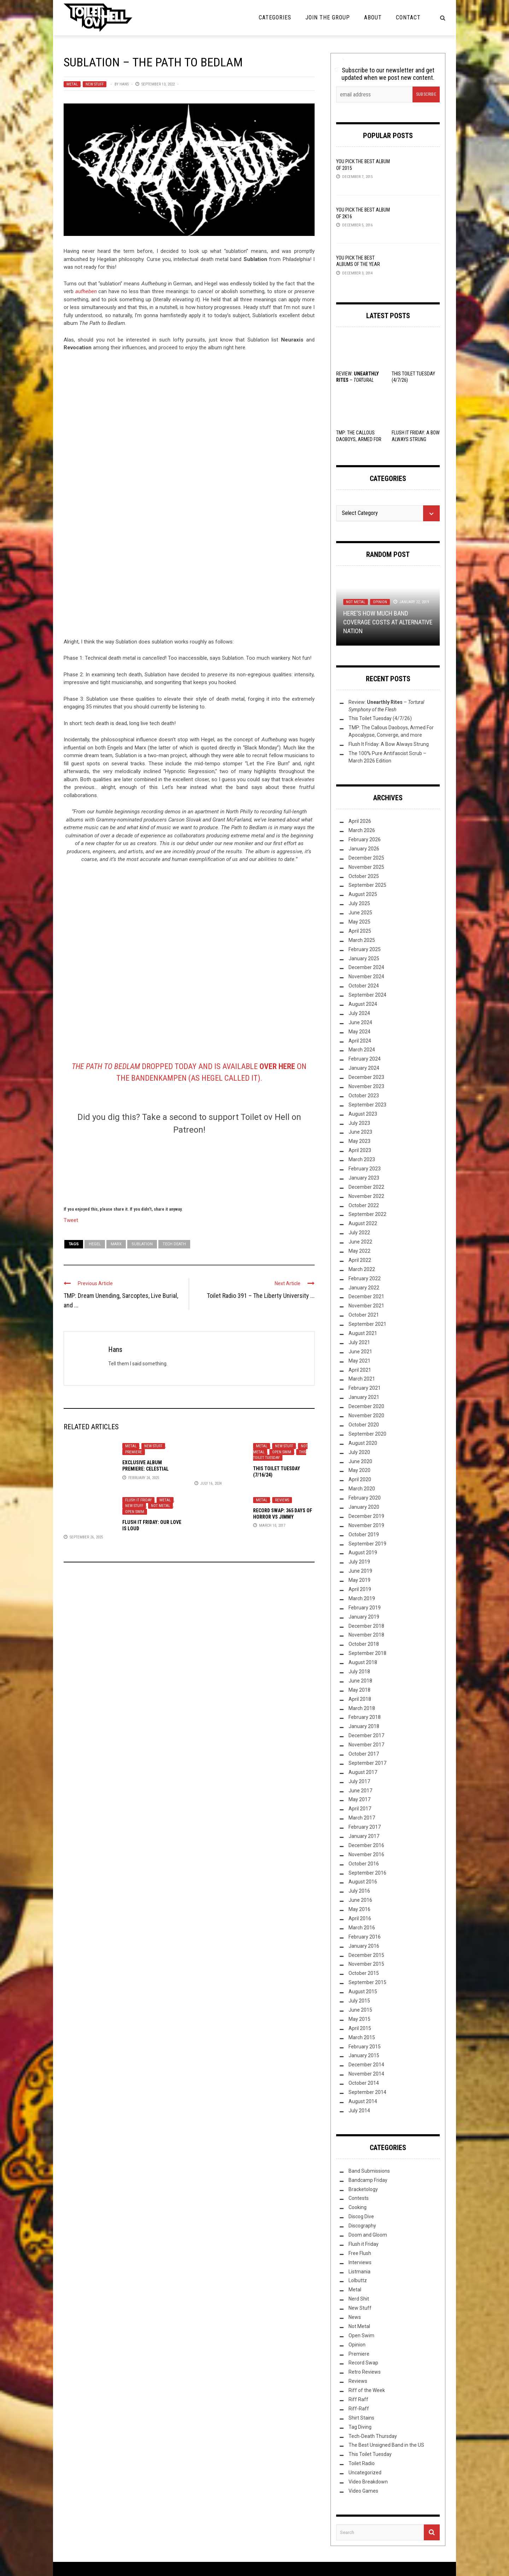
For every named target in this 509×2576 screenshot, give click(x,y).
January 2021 (364, 1397)
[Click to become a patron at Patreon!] (189, 1169)
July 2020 (359, 1452)
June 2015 (360, 2010)
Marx (116, 1244)
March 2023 (362, 1159)
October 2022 (364, 1205)
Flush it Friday (138, 1500)
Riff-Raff (359, 2408)
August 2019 (363, 1552)
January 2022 (364, 1287)
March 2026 (362, 830)
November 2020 (366, 1415)
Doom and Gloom (368, 2235)
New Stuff (95, 84)
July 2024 (359, 1013)
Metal (72, 84)
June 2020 (360, 1461)
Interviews (360, 2262)
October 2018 (364, 1644)
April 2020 (360, 1479)
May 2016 (359, 1909)
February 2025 (365, 949)
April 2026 (360, 821)
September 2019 (367, 1544)
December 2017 (366, 1735)
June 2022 (360, 1242)
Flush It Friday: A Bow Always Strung (389, 744)
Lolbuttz (358, 2280)
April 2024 (360, 1041)
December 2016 (366, 1845)
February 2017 (365, 1827)
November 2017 (366, 1744)
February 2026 (365, 839)
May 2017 (359, 1799)
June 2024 (360, 1022)
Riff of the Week (367, 2390)
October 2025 (364, 876)
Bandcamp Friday (368, 2180)
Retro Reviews (365, 2372)
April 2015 (360, 2028)
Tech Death (174, 1244)
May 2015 (359, 2019)
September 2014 (367, 2092)
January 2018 (364, 1726)
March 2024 (362, 1049)
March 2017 (362, 1818)
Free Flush (360, 2253)
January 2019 (364, 1617)
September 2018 (367, 1653)
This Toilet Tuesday (279, 1455)
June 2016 (360, 1900)
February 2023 (365, 1168)
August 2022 (363, 1223)
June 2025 (360, 912)
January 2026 (364, 848)
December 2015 (366, 1955)
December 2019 (366, 1516)
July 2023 (359, 1123)
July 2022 (359, 1232)
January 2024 (364, 1068)
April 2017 (360, 1808)
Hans (124, 84)
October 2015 (364, 1973)
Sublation (142, 1244)
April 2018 (360, 1699)
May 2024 (359, 1031)
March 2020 (362, 1488)
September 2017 (367, 1763)
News (355, 2317)
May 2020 (359, 1470)
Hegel (95, 1244)
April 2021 (360, 1370)
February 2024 (365, 1059)
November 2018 (366, 1635)
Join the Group (327, 17)
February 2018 (365, 1717)
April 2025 (360, 931)
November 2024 (366, 976)
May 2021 (359, 1361)
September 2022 (367, 1214)
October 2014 (364, 2083)
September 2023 (367, 1105)
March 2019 (362, 1598)
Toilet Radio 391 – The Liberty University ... (261, 1295)
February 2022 (365, 1278)
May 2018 (359, 1690)
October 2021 (364, 1315)
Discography (362, 2225)
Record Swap (363, 2363)
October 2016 (364, 1863)
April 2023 (360, 1150)
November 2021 (366, 1305)
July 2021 (359, 1342)
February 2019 (365, 1607)
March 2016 (362, 1927)
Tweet (71, 1220)
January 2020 (364, 1507)
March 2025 (362, 940)
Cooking (358, 2207)
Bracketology (363, 2189)
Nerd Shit (359, 2299)
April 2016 (360, 1918)
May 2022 (359, 1251)
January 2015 (364, 2055)
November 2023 (366, 1086)
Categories (275, 17)
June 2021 (360, 1351)
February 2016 (365, 1937)
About (373, 17)
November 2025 (366, 867)
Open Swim (281, 1452)
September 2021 (367, 1324)
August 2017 (363, 1772)
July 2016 (359, 1891)
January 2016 (364, 1946)
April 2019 (360, 1589)
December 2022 (366, 1187)
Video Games (363, 2491)
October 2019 (364, 1534)
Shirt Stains (361, 2418)
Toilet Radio (362, 2463)
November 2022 (366, 1196)
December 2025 (366, 858)
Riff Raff (358, 2399)
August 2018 (363, 1662)
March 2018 (362, 1708)
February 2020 (365, 1498)
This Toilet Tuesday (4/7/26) (380, 718)
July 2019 (359, 1562)
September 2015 (367, 1982)
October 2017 (364, 1754)
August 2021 (363, 1333)
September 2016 (367, 1873)
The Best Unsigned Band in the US (386, 2445)
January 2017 (364, 1836)
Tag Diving (360, 2427)
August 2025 (363, 894)
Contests (359, 2198)
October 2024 (364, 986)
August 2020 (363, 1443)
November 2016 (366, 1854)
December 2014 (366, 2064)
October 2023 (364, 1095)
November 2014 (366, 2074)
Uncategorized (365, 2472)
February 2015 (365, 2046)
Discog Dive (361, 2216)
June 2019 (360, 1571)
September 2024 (367, 995)
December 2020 (366, 1406)
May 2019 (359, 1580)
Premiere (133, 1452)
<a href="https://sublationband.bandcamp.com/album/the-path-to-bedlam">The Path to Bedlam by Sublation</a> (189, 499)
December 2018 (366, 1626)
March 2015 (362, 2037)
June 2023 (360, 1132)
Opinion (380, 602)
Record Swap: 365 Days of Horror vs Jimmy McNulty (282, 1517)
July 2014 (359, 2110)
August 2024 (363, 1004)
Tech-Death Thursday (373, 2436)
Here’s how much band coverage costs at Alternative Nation (388, 622)
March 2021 (362, 1379)
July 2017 (359, 1781)
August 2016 (363, 1881)
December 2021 (366, 1296)
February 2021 (365, 1388)
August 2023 (363, 1114)
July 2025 (359, 903)
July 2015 (359, 2001)
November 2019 (366, 1525)
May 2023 (359, 1141)
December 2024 (366, 967)
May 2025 (359, 922)
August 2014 (363, 2101)
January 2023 (364, 1178)
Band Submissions (369, 2171)
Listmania (359, 2271)
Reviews (282, 1500)
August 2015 (363, 1991)
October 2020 (364, 1425)
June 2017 (360, 1790)
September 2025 (367, 885)
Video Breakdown (368, 2482)
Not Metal (160, 1505)
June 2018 (360, 1681)
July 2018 (359, 1671)
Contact (408, 17)
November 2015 (366, 1964)
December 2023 (366, 1077)
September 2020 (367, 1434)
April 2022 (360, 1260)
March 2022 (362, 1269)
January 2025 (364, 958)
